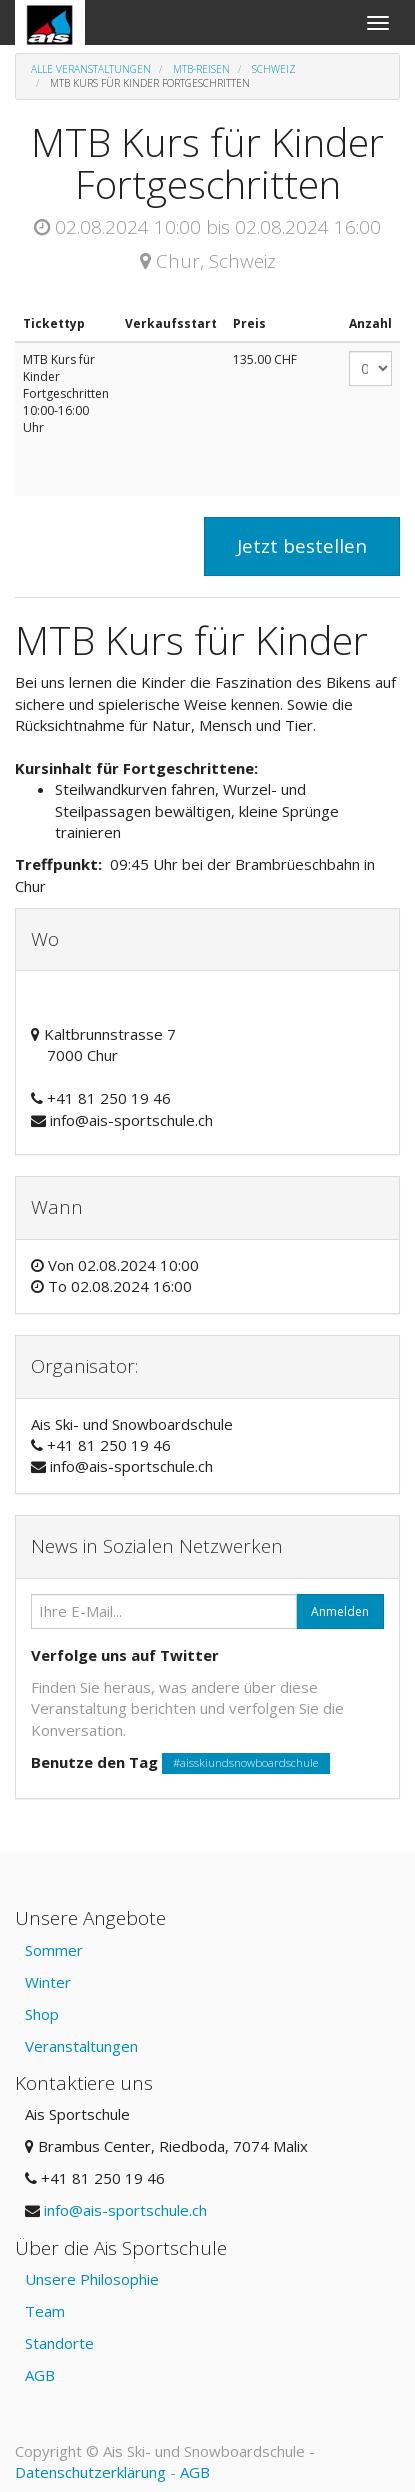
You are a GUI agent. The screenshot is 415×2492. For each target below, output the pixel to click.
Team (45, 2311)
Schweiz (274, 69)
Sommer (54, 1950)
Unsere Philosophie (92, 2279)
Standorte (59, 2343)
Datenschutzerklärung (90, 2472)
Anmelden (340, 1611)
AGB (40, 2375)
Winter (48, 1982)
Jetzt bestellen (302, 546)
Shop (42, 2014)
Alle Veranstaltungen (91, 69)
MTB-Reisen (201, 69)
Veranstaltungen (81, 2046)
